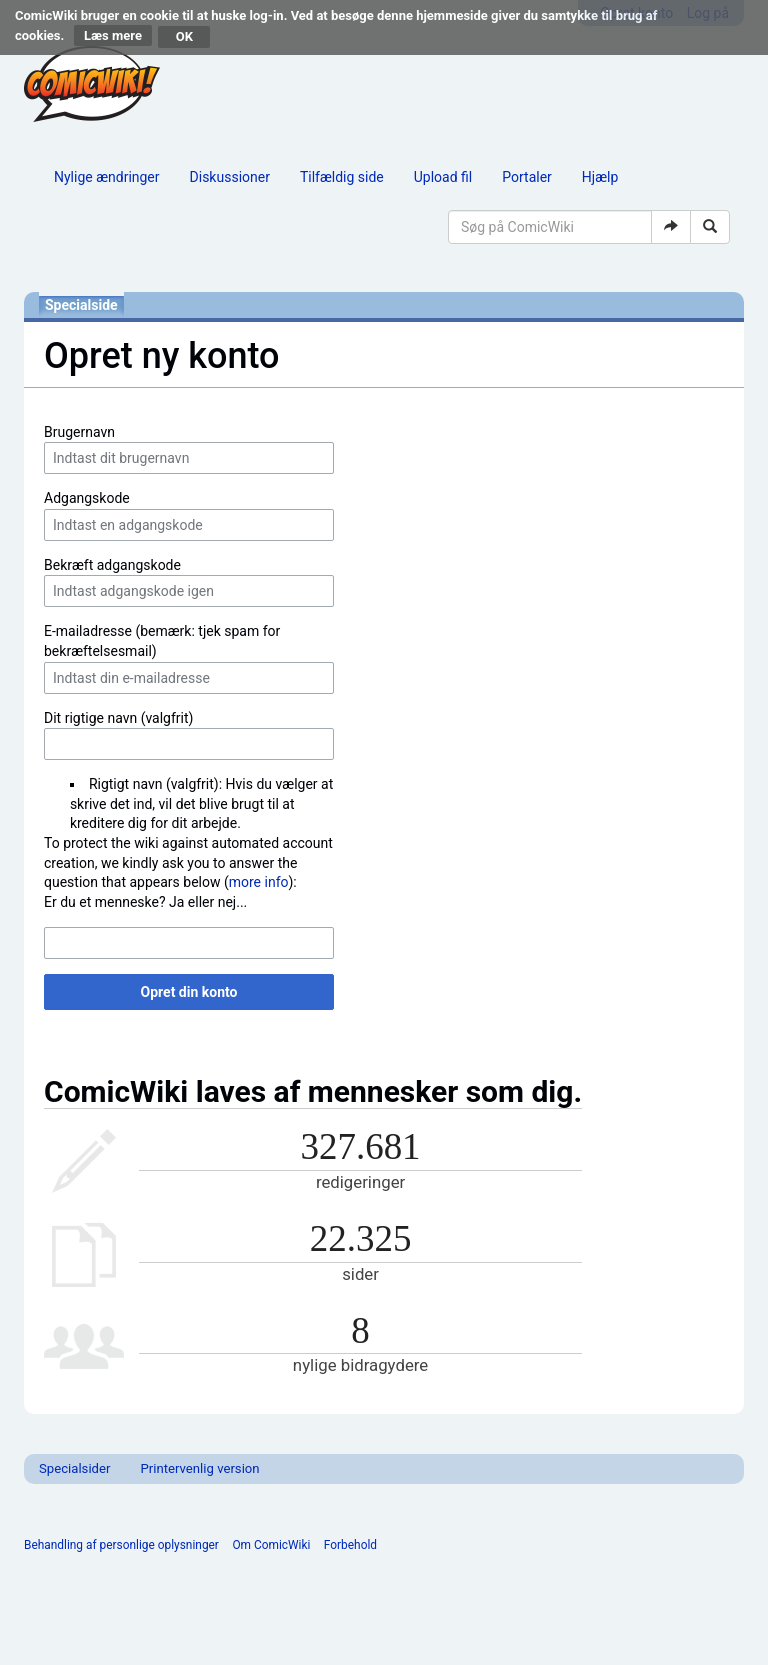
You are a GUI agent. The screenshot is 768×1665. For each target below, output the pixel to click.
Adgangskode (87, 498)
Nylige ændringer (107, 177)
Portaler (527, 177)
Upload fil (443, 177)
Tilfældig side (342, 177)
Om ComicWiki (271, 1545)
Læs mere (113, 35)
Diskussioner (230, 177)
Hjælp (600, 177)
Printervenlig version (199, 1468)
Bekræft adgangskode (112, 565)
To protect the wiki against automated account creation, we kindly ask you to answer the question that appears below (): (188, 862)
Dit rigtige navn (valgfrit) (118, 718)
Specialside (81, 305)
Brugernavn (79, 432)
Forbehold (350, 1545)
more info (259, 882)
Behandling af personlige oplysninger (121, 1545)
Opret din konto (189, 992)
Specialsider (74, 1468)
